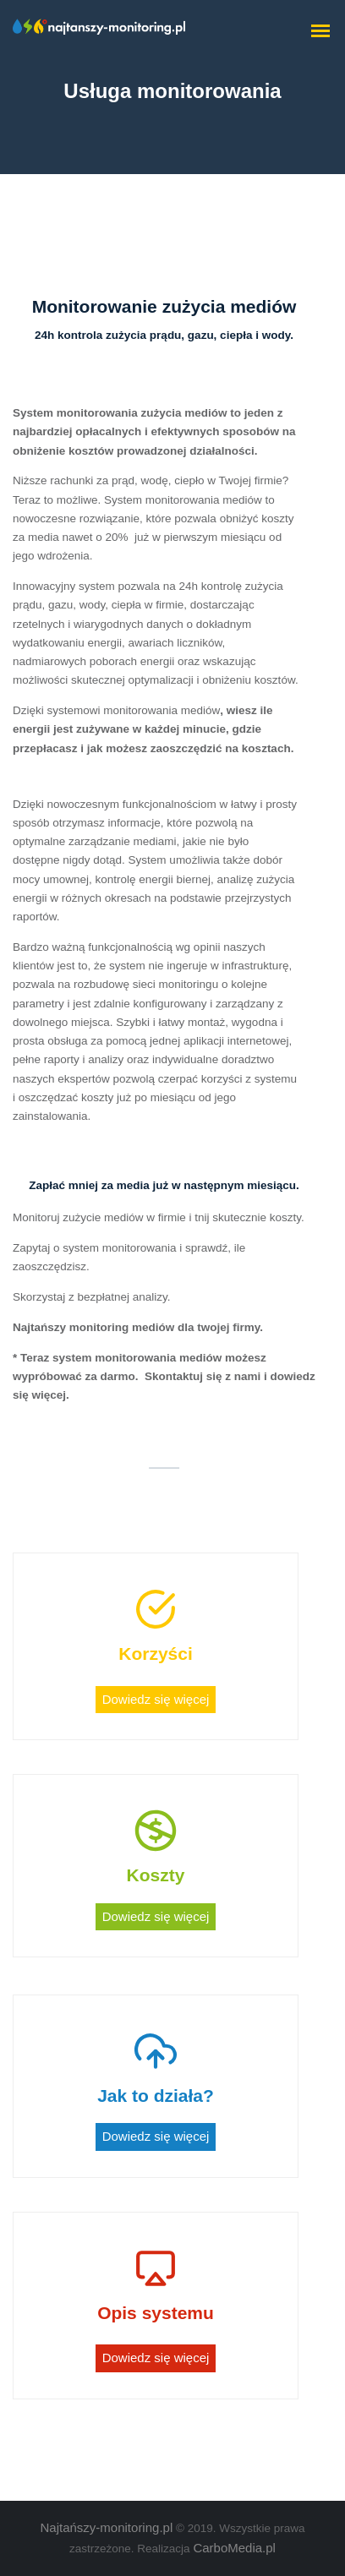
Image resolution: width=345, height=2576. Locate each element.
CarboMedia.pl (234, 2548)
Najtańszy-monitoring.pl (107, 2527)
